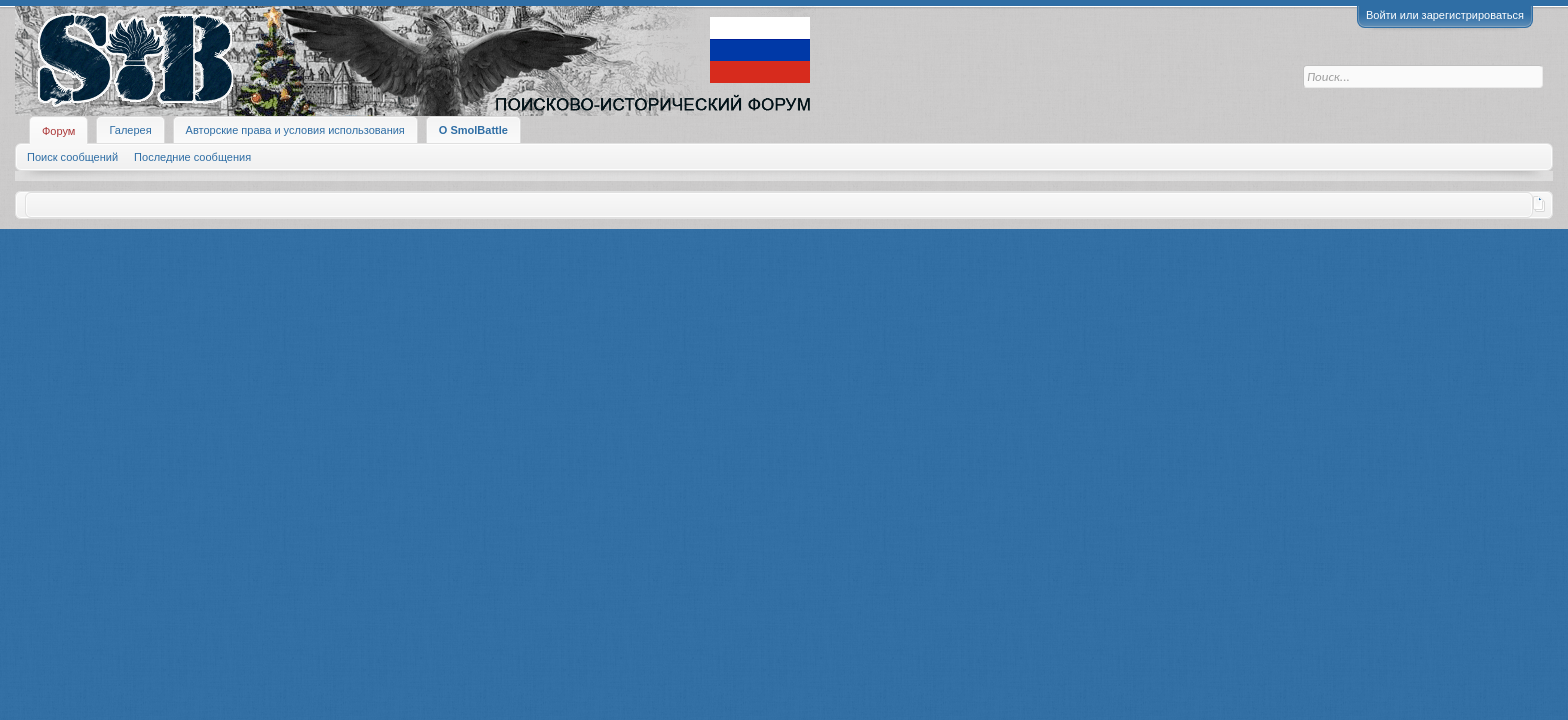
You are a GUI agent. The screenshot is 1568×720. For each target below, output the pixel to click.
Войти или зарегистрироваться (1445, 15)
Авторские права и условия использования (295, 130)
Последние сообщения (192, 157)
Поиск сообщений (72, 157)
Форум (58, 131)
